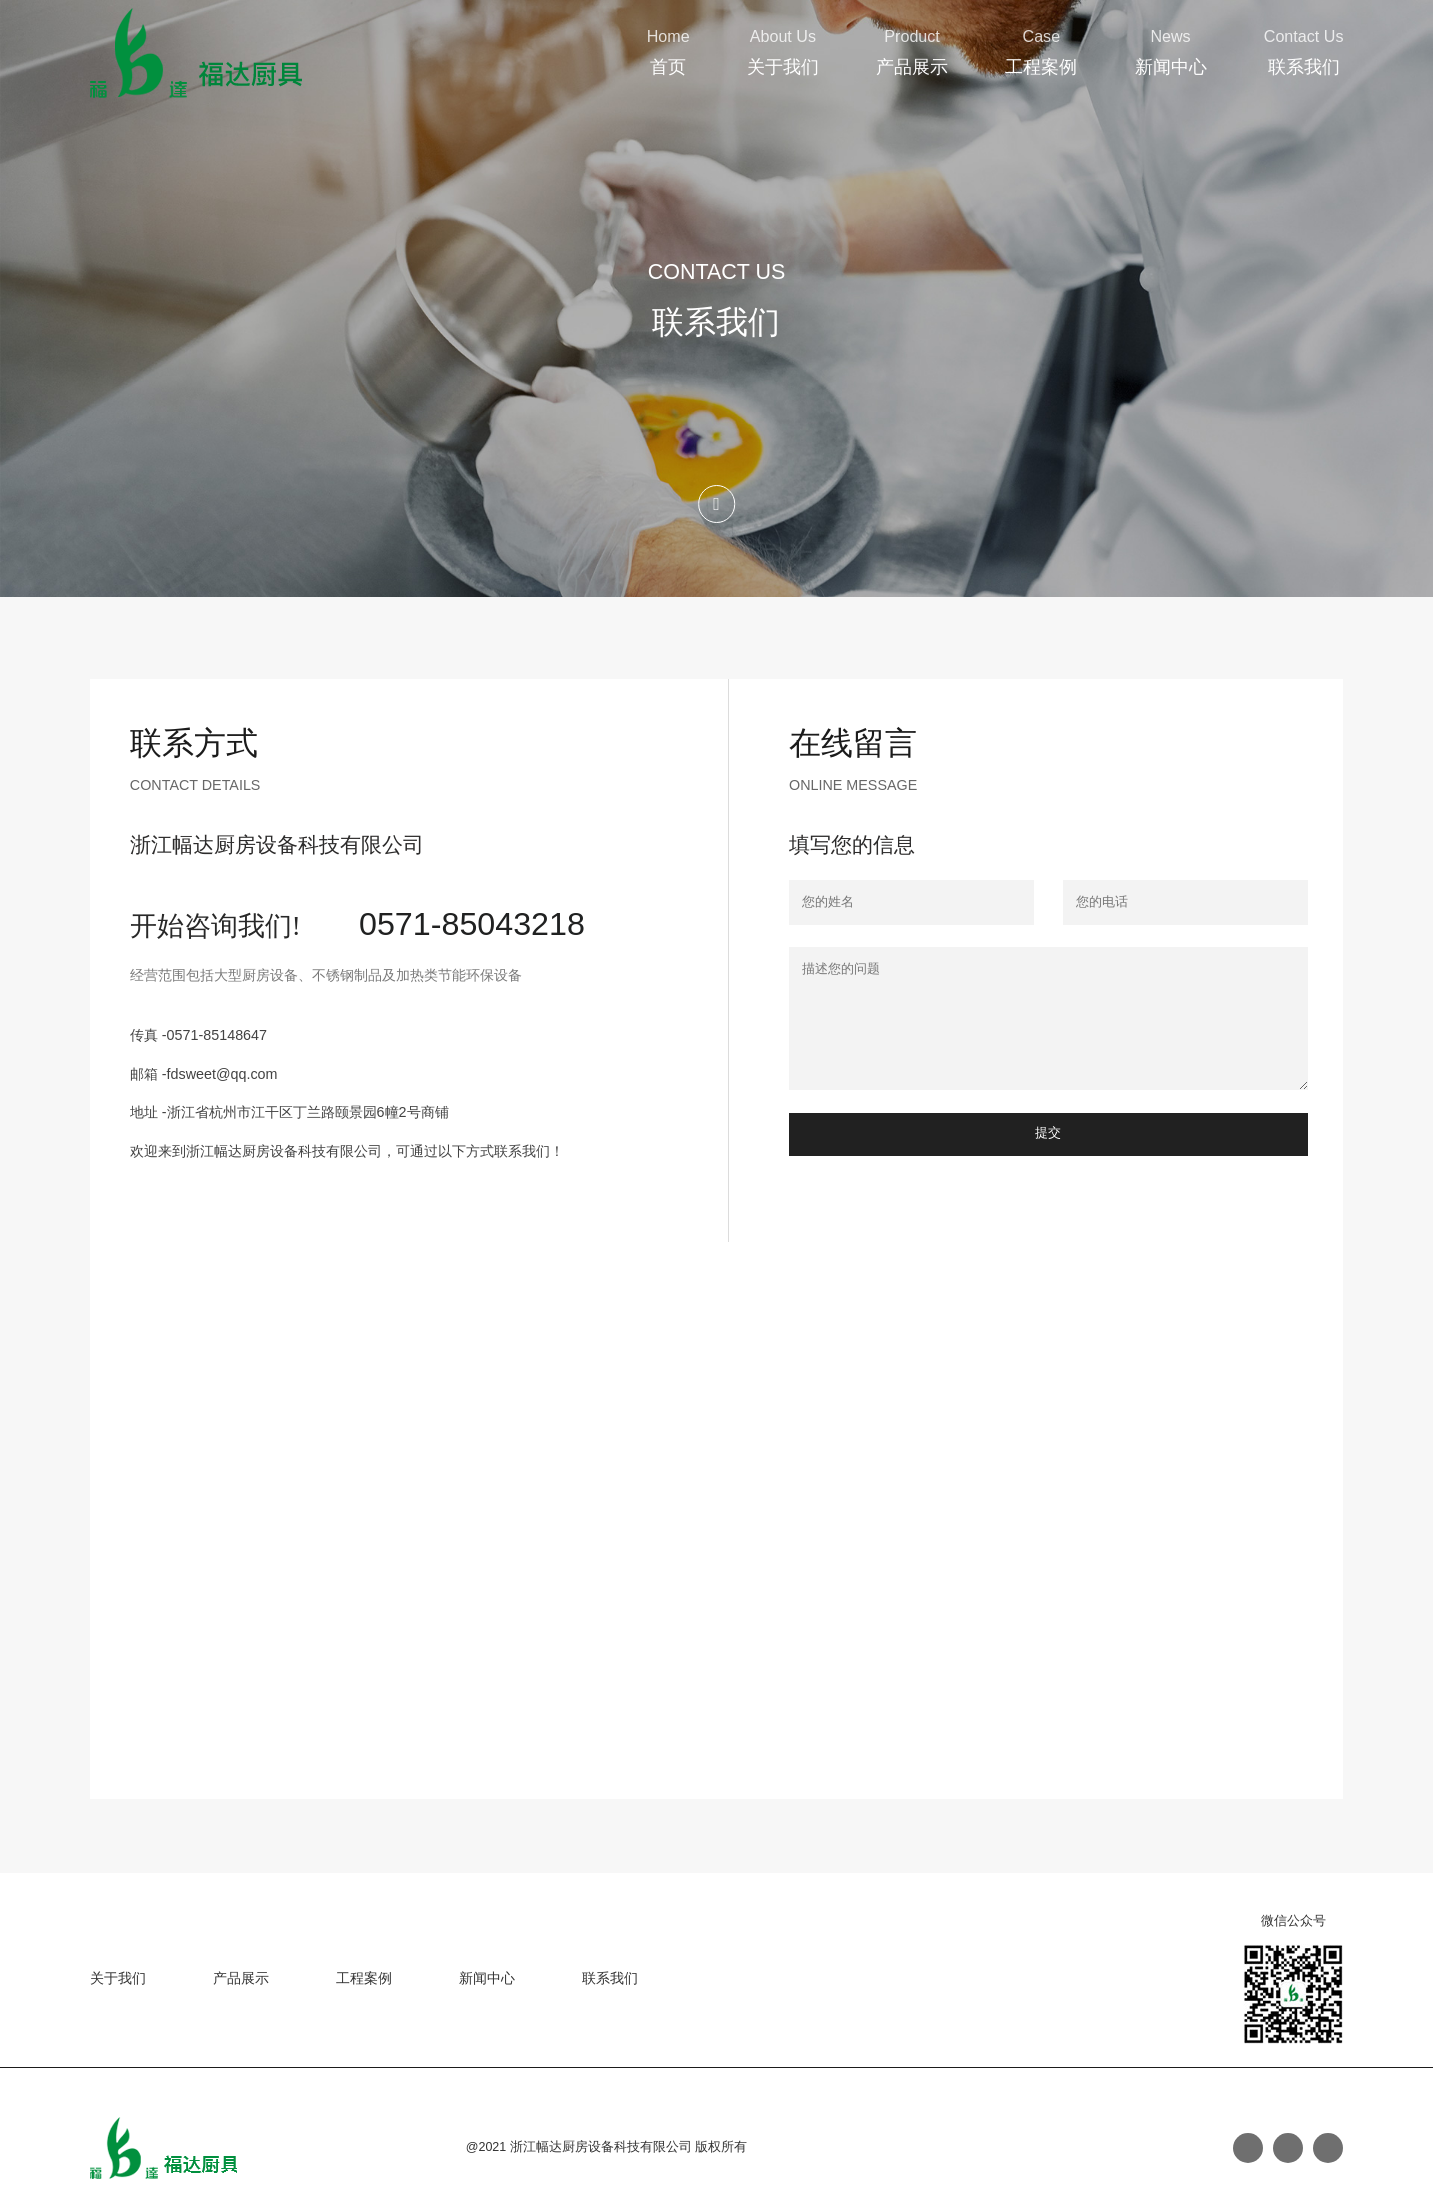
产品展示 (912, 67)
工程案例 (1041, 67)
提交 (1048, 1133)
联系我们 (1304, 67)
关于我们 (783, 67)
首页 (668, 67)
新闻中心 (1171, 67)
